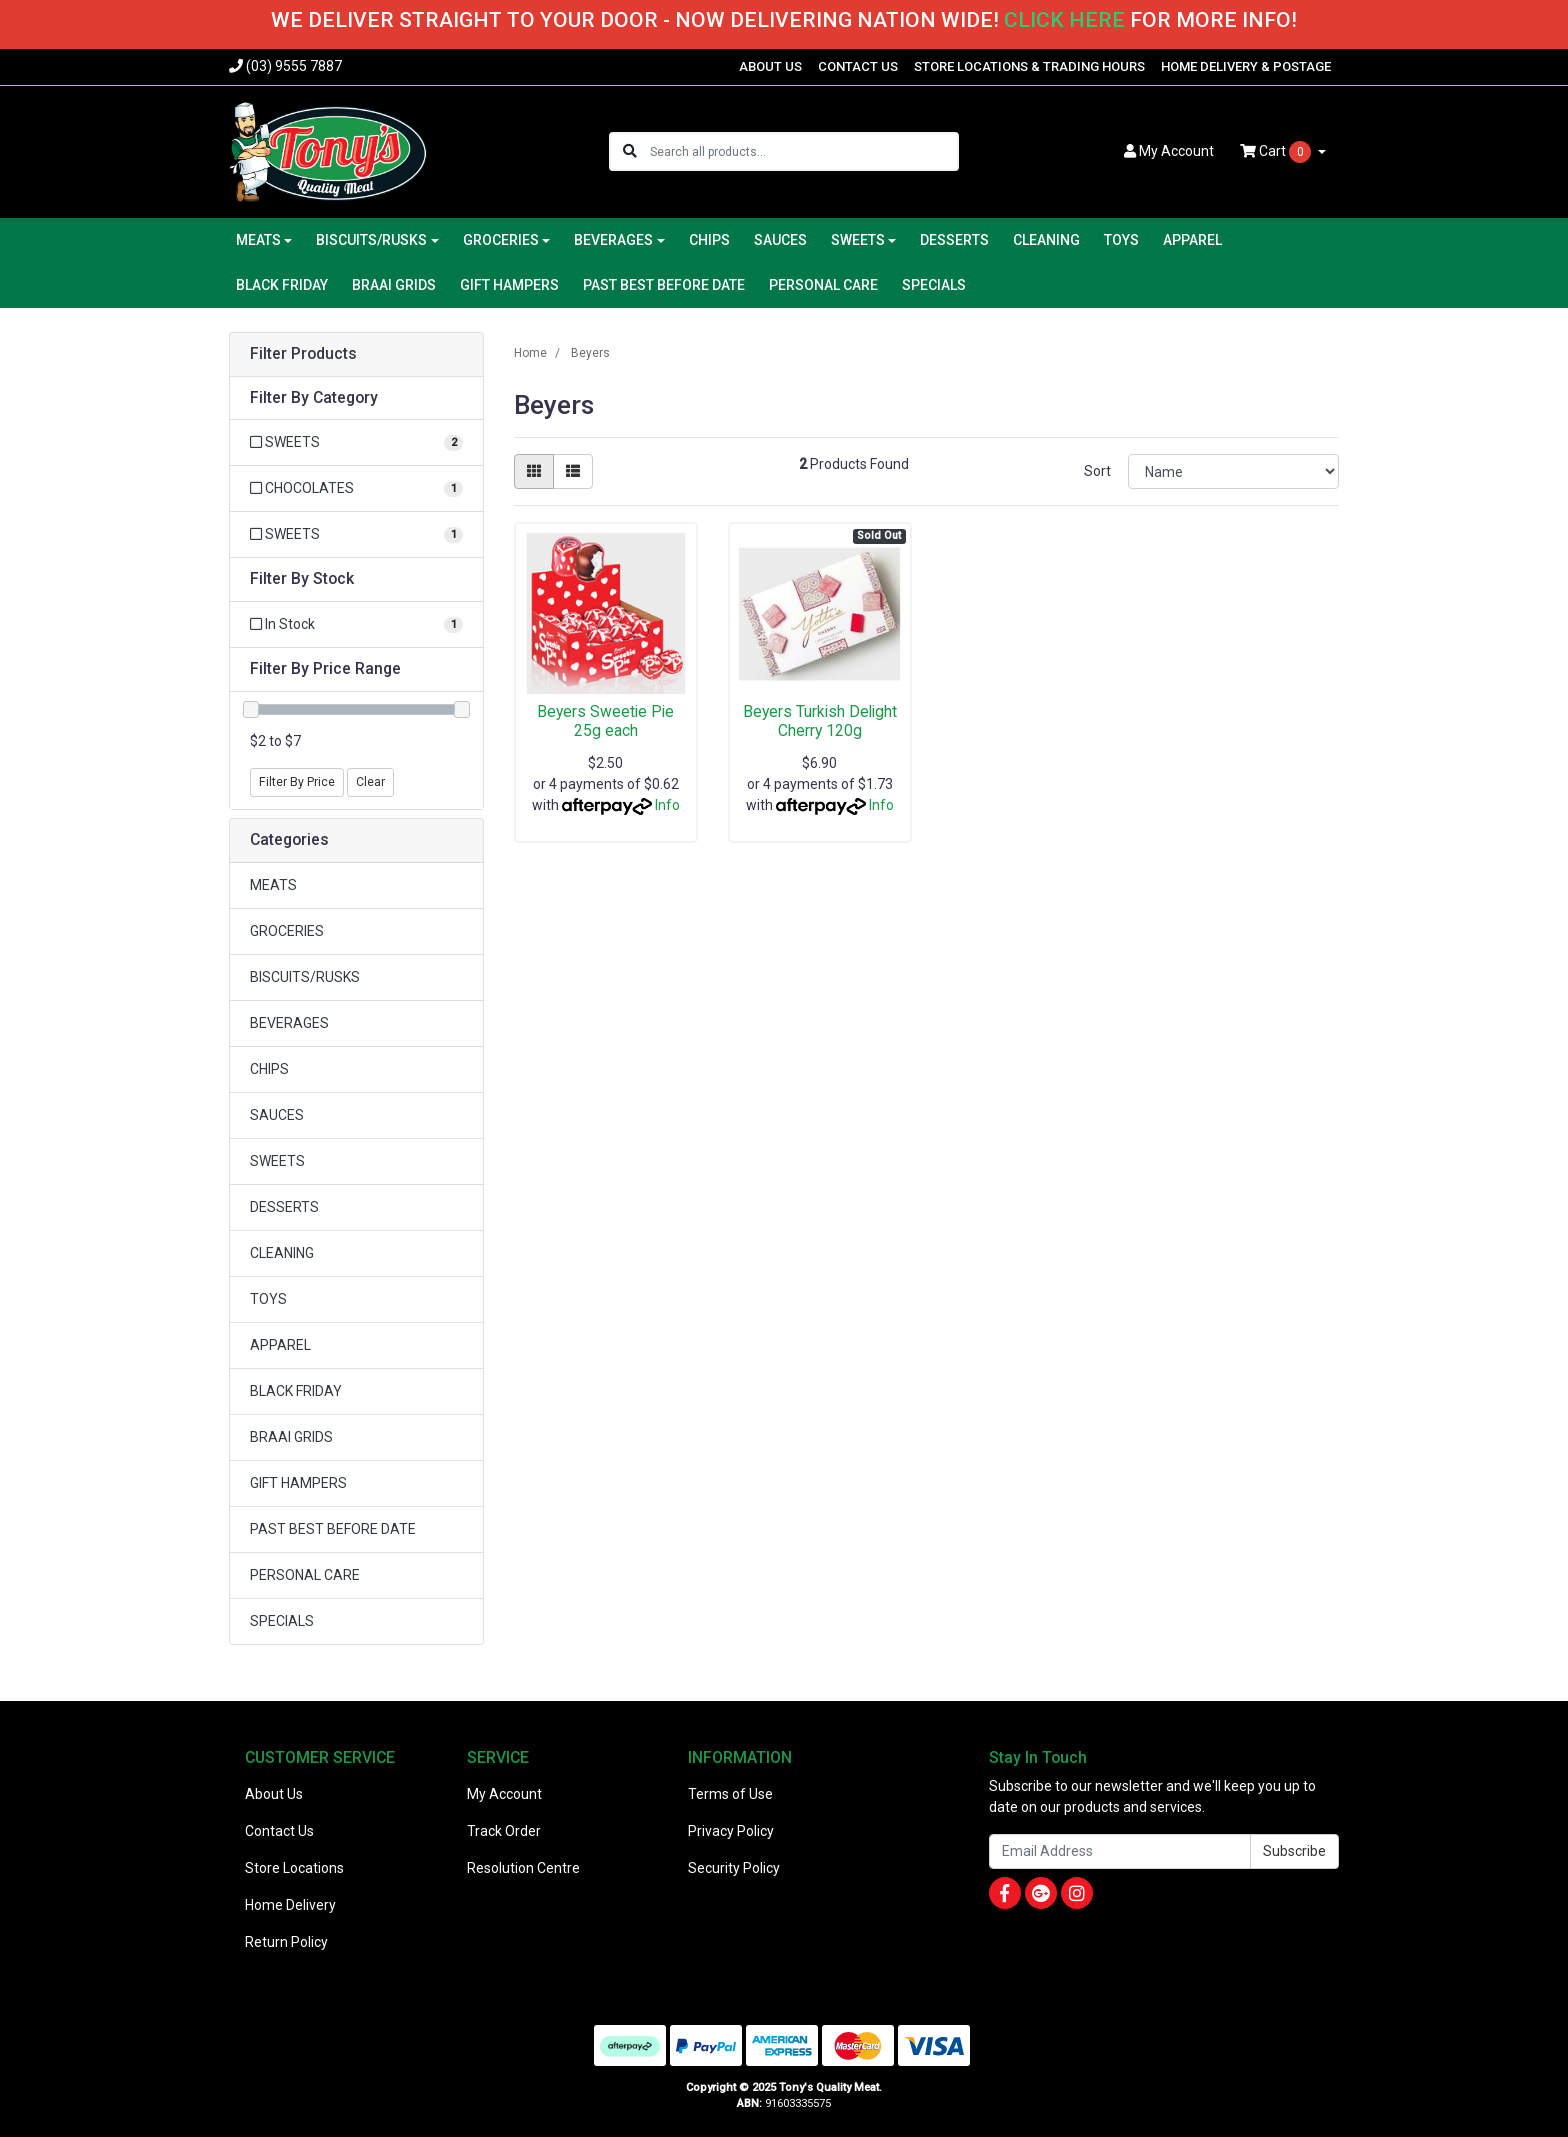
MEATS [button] (258, 240)
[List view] (573, 471)
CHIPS (709, 240)
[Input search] (803, 151)
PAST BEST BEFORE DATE (664, 285)
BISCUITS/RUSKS (305, 977)
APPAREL (1192, 240)
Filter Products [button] (303, 354)
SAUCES (780, 240)
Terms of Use (730, 1794)
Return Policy (286, 1942)
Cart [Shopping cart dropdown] (1277, 152)
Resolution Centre (523, 1868)
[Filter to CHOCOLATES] (356, 488)
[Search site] (630, 151)
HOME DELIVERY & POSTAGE (1246, 66)
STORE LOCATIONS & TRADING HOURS (1029, 66)
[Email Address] (1120, 1851)
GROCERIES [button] (501, 240)
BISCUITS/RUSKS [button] (371, 240)
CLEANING (1046, 240)
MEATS (273, 885)
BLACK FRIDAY (282, 285)
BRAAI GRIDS (394, 285)
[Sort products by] (1233, 471)
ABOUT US (770, 66)
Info (667, 805)
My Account (504, 1794)
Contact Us (279, 1831)
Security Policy (734, 1868)
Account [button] (1169, 151)
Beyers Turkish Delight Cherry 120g (820, 721)
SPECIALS (934, 285)
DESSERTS (954, 240)
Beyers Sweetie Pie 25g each (605, 721)
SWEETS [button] (858, 240)
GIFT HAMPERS (509, 285)
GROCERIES (287, 931)
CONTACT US (858, 66)
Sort (1097, 471)
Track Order (504, 1831)
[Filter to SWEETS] (356, 442)
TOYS (1121, 240)
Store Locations (294, 1868)
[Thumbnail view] (534, 471)
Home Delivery (290, 1905)
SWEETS (277, 1161)
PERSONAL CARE (823, 285)
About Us (274, 1794)
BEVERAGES (289, 1023)
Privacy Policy (731, 1831)
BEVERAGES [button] (613, 240)
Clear (370, 782)
